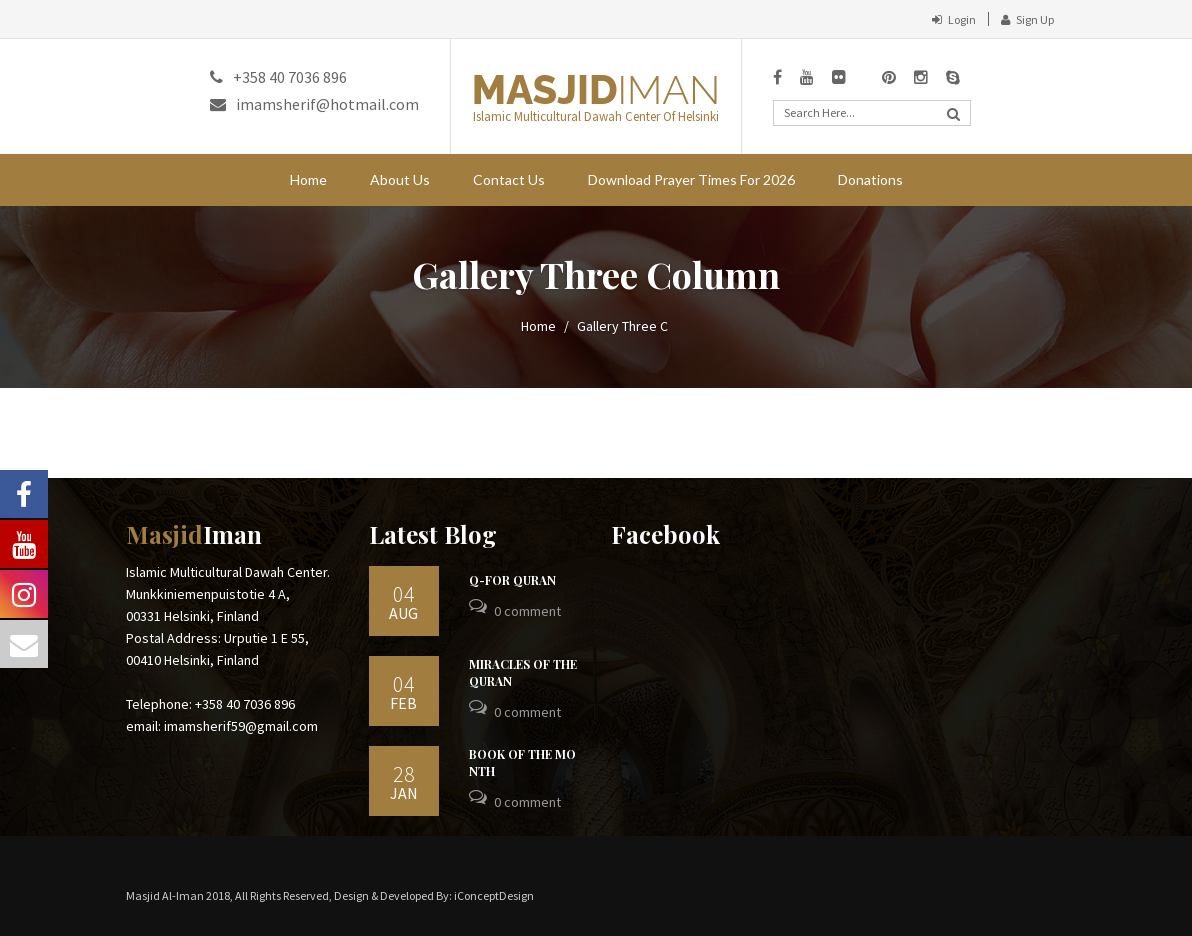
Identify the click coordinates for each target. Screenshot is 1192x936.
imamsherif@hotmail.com (314, 104)
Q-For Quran (512, 580)
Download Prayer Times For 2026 (691, 179)
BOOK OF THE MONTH (522, 762)
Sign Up (1027, 19)
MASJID (596, 90)
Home (308, 179)
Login (954, 19)
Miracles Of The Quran (523, 672)
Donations (870, 179)
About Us (400, 179)
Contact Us (509, 179)
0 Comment (527, 611)
